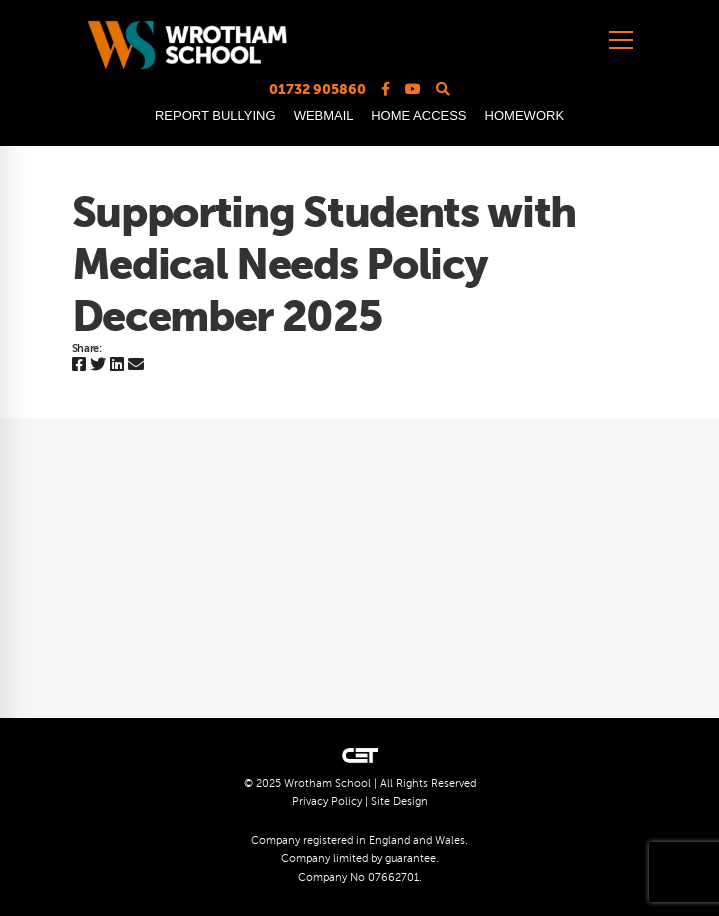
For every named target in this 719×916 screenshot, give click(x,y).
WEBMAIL (323, 115)
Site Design (399, 801)
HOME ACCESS (418, 115)
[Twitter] (98, 365)
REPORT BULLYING (215, 115)
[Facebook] (79, 365)
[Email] (136, 365)
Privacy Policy (327, 801)
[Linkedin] (117, 365)
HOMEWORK (524, 115)
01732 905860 (317, 89)
